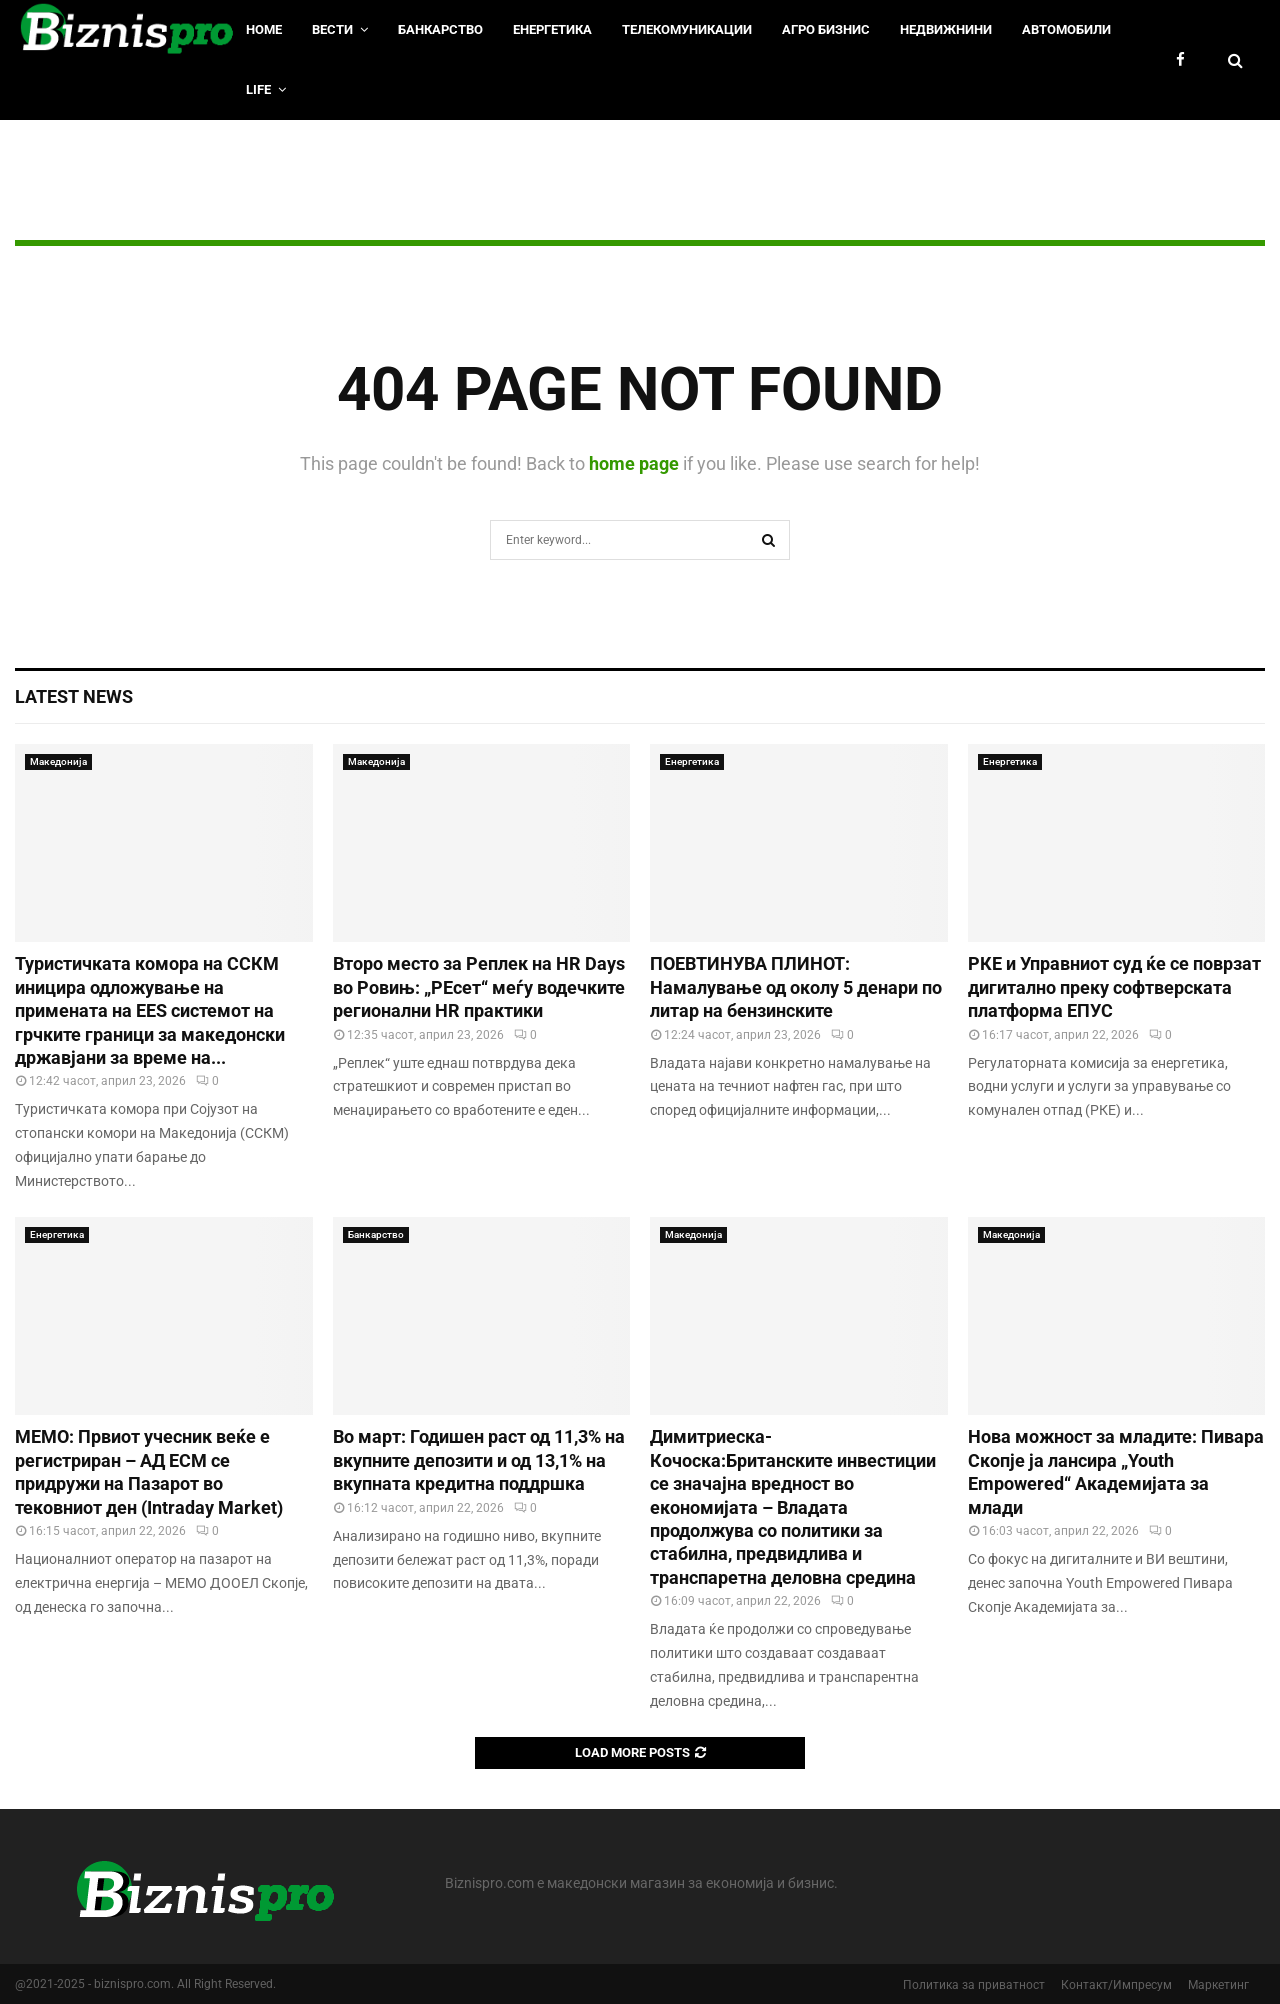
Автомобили (1066, 29)
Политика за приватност (974, 1985)
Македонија (58, 761)
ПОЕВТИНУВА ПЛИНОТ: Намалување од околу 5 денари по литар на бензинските (796, 987)
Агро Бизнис (826, 29)
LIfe (258, 89)
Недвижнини (946, 29)
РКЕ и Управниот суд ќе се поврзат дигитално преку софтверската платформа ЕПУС (1114, 987)
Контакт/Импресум (1116, 1985)
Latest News (74, 696)
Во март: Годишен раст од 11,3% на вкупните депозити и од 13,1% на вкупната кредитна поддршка (479, 1460)
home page (634, 463)
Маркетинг (1218, 1985)
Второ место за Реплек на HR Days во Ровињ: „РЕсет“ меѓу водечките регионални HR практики (479, 987)
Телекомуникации (687, 29)
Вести (332, 29)
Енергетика (552, 29)
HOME (264, 29)
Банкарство (440, 29)
